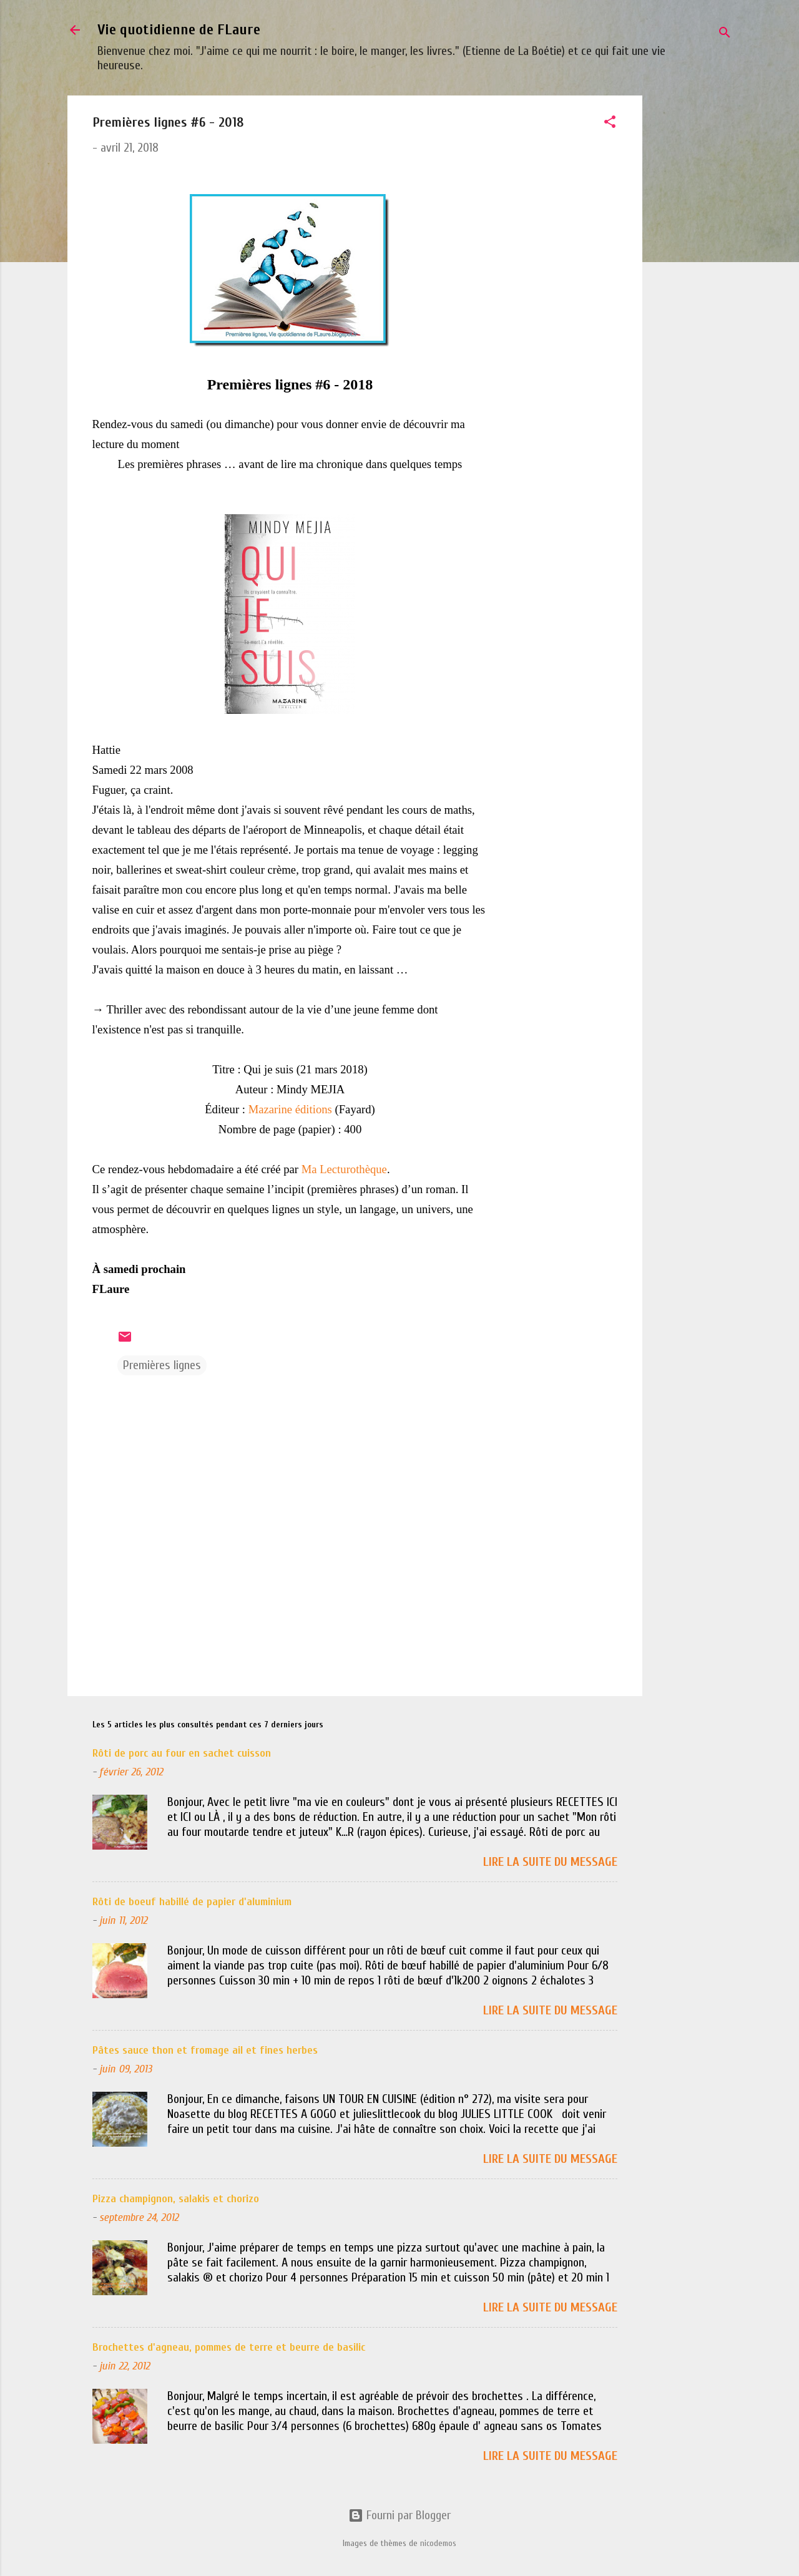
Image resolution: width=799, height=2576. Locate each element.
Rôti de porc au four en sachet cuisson (181, 1753)
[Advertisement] (692, 282)
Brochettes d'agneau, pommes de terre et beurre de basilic (228, 2347)
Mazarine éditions (290, 1109)
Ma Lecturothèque (344, 1169)
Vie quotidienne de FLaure (178, 29)
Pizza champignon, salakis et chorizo (175, 2198)
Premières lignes (162, 1365)
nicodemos (438, 2543)
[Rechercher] (724, 34)
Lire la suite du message (550, 1862)
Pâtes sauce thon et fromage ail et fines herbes (205, 2050)
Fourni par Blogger (399, 2515)
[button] (609, 123)
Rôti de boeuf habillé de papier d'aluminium (192, 1901)
